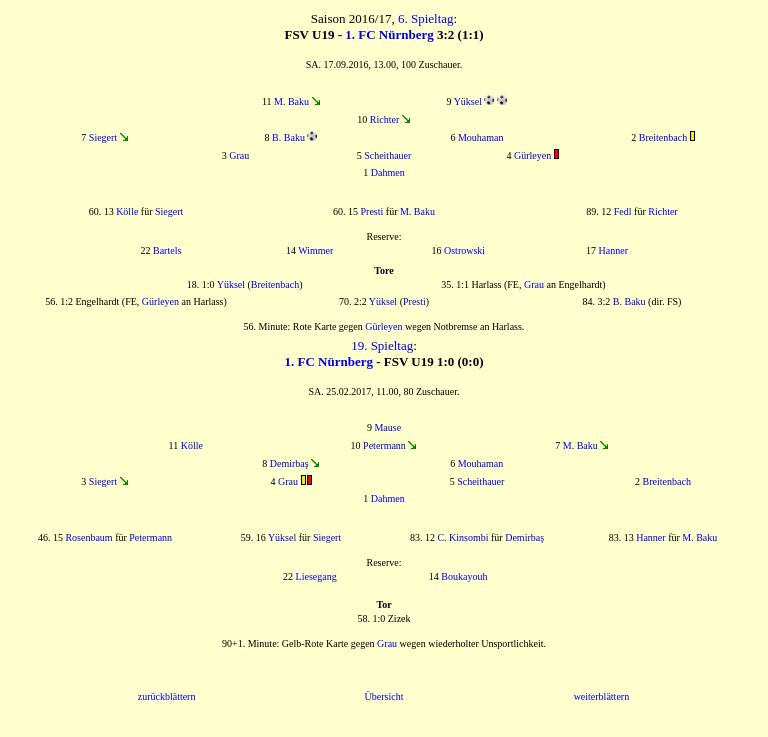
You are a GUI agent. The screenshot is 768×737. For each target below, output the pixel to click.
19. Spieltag (382, 345)
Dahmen (388, 172)
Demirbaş (289, 463)
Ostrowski (464, 250)
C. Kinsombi (462, 537)
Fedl (623, 211)
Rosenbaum (88, 537)
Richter (384, 119)
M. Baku (291, 101)
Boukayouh (464, 576)
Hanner (613, 250)
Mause (387, 427)
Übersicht (384, 696)
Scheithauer (387, 155)
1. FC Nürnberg (389, 34)
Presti (372, 211)
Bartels (167, 250)
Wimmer (315, 250)
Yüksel (468, 101)
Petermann (384, 445)
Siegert (103, 137)
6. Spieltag (426, 18)
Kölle (127, 211)
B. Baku (288, 137)
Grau (239, 155)
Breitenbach (663, 137)
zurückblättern (167, 696)
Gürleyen (532, 155)
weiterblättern (602, 696)
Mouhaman (481, 137)
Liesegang (316, 576)
